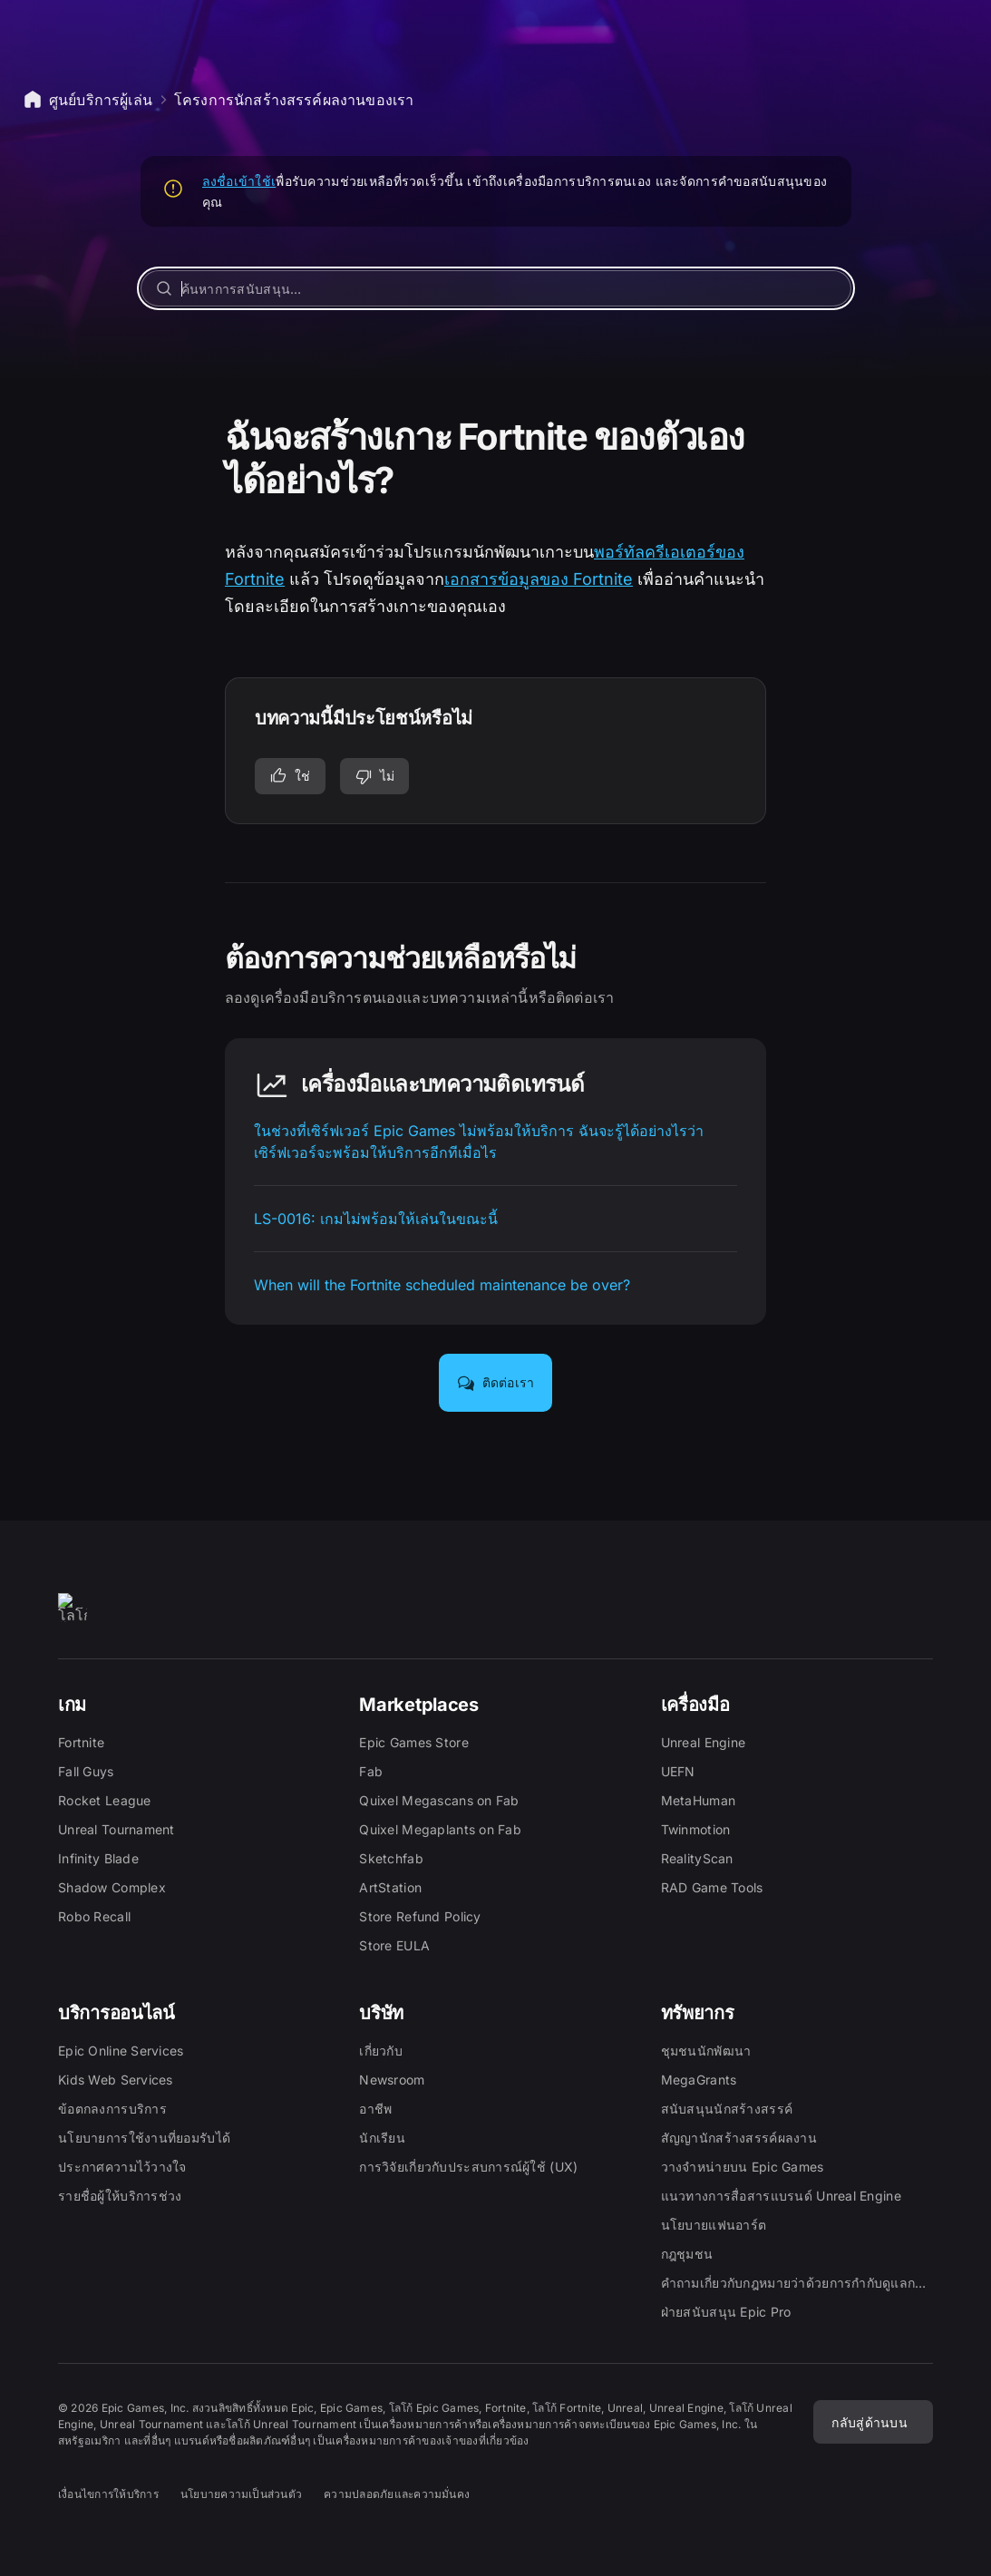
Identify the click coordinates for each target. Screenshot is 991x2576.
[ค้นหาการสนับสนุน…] (496, 288)
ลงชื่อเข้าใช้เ (239, 181)
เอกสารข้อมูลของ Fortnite (538, 578)
